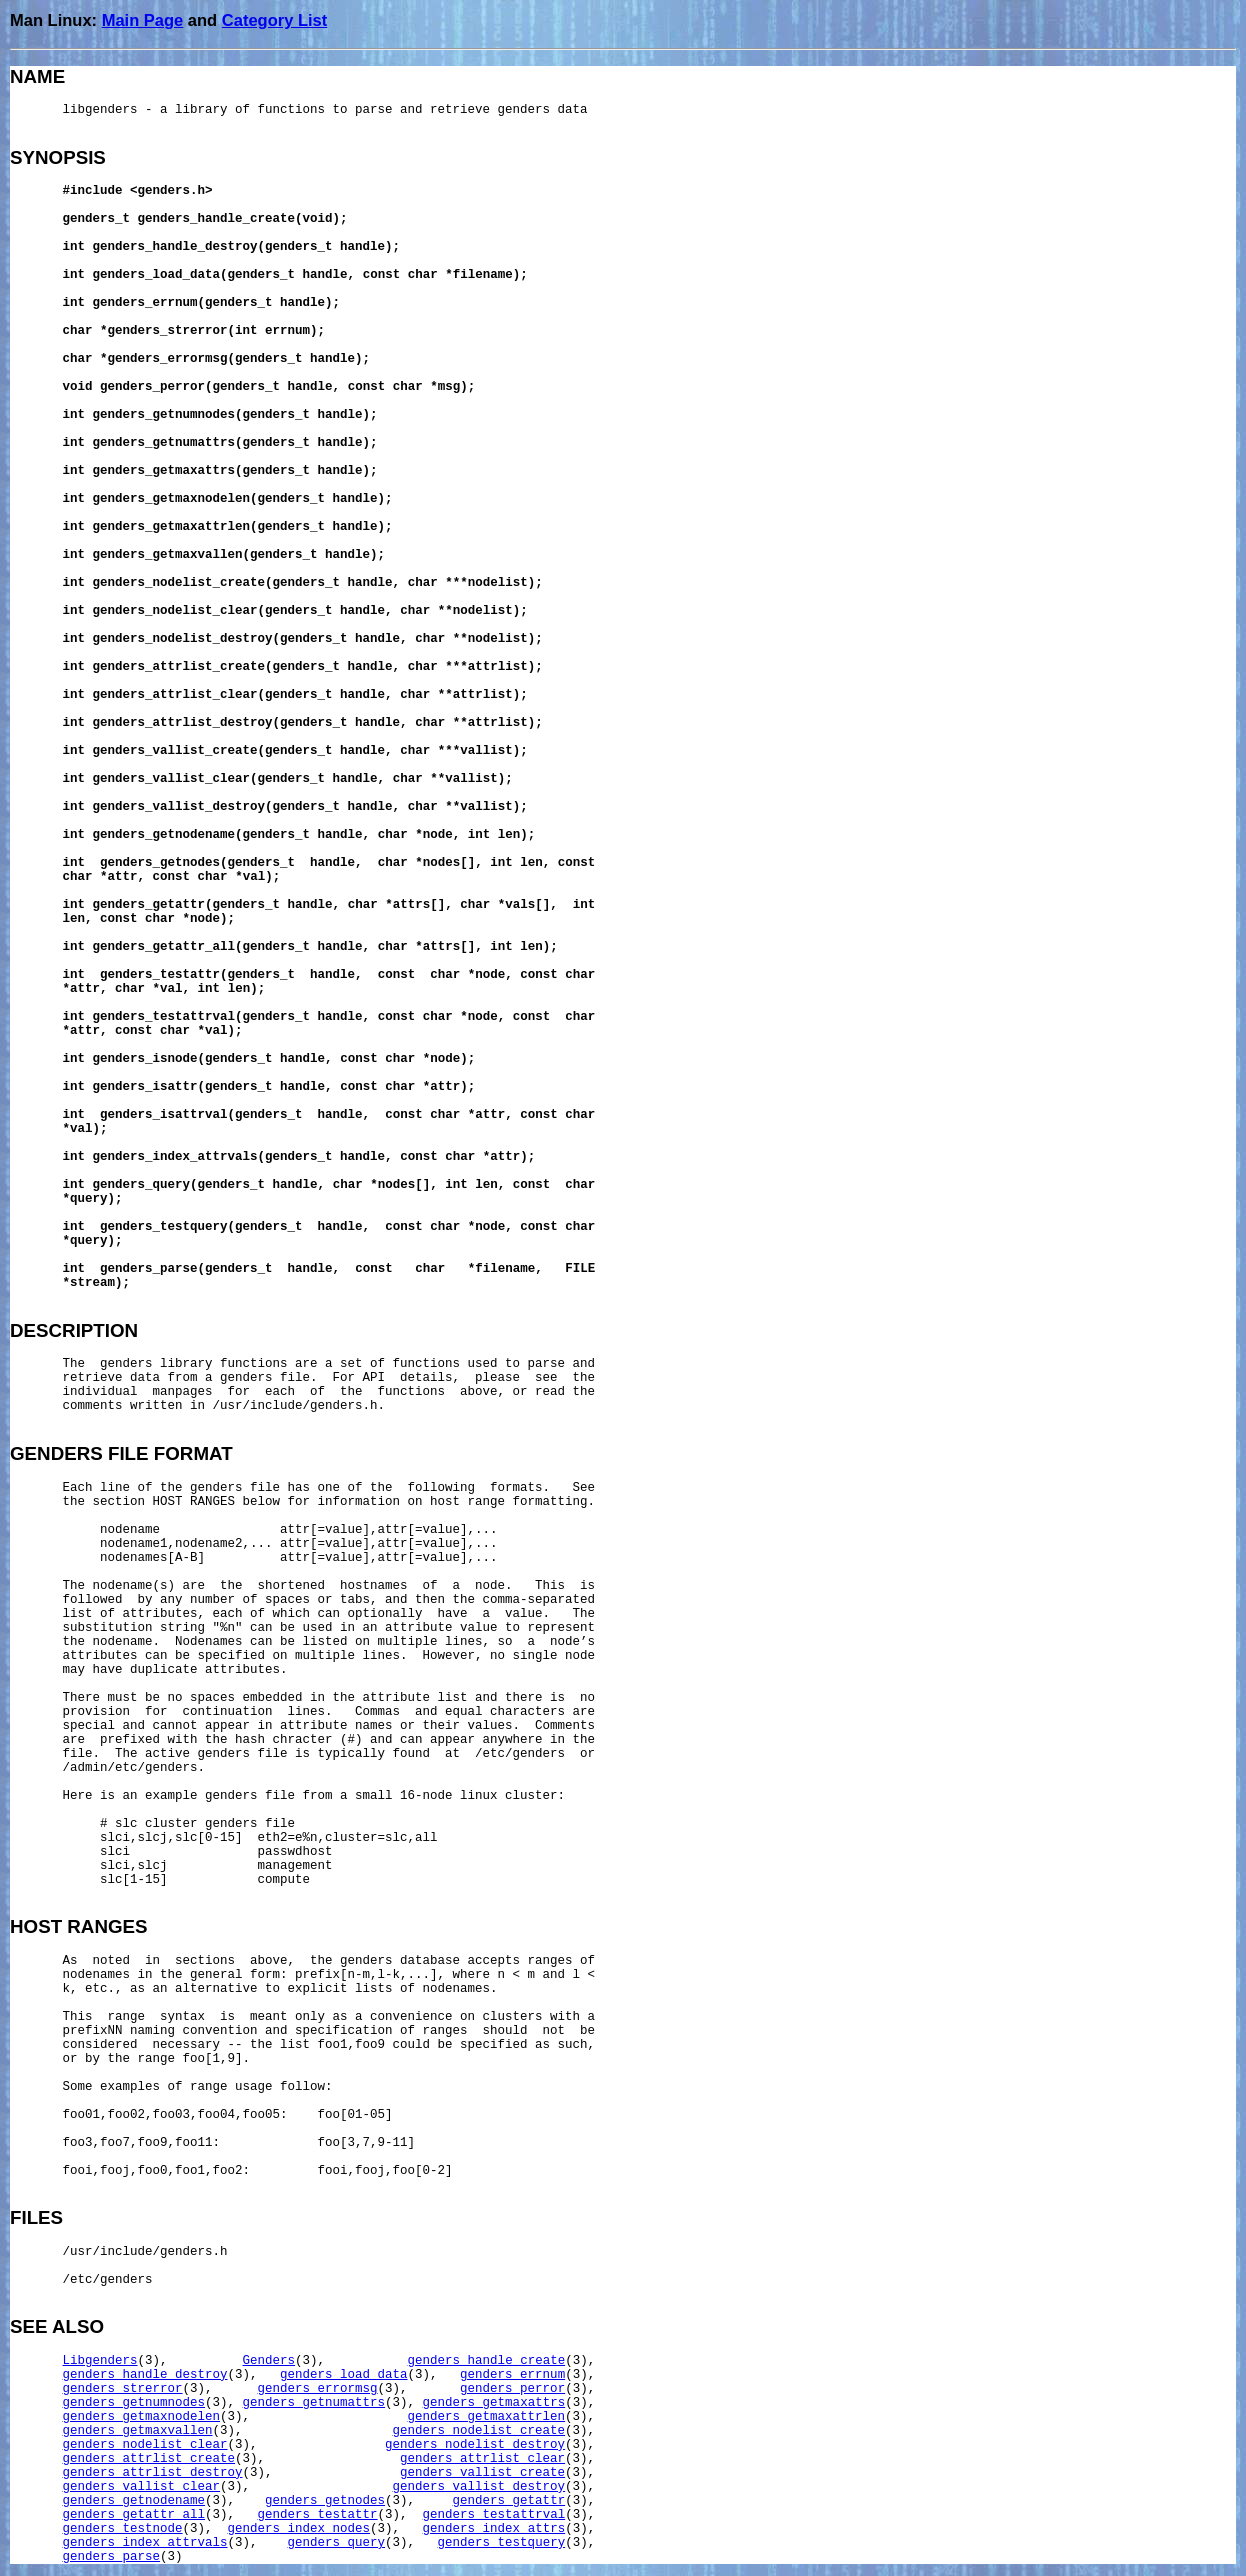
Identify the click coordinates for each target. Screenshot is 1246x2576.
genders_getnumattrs (314, 2403)
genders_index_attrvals (145, 2543)
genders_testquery (502, 2543)
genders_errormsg (318, 2389)
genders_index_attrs (494, 2529)
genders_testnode (123, 2529)
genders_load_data (344, 2375)
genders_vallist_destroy (479, 2487)
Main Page (143, 20)
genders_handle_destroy (145, 2375)
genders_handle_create (487, 2361)
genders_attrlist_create (149, 2459)
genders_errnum (512, 2375)
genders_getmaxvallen (138, 2431)
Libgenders (100, 2361)
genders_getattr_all (134, 2515)
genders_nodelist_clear (145, 2445)
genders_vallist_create (482, 2473)
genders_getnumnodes (134, 2403)
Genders (269, 2361)
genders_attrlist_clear (482, 2459)
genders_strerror (123, 2389)
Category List (274, 20)
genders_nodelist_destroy (475, 2445)
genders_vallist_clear (142, 2487)
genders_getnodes (325, 2501)
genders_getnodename (134, 2501)
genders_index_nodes (299, 2529)
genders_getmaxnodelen (142, 2417)
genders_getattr (509, 2501)
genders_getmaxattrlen (487, 2417)
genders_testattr (318, 2515)
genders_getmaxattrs (494, 2403)
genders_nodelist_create (479, 2431)
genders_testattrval (494, 2515)
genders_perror (512, 2389)
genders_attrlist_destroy (153, 2473)
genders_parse (112, 2557)
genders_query (337, 2543)
